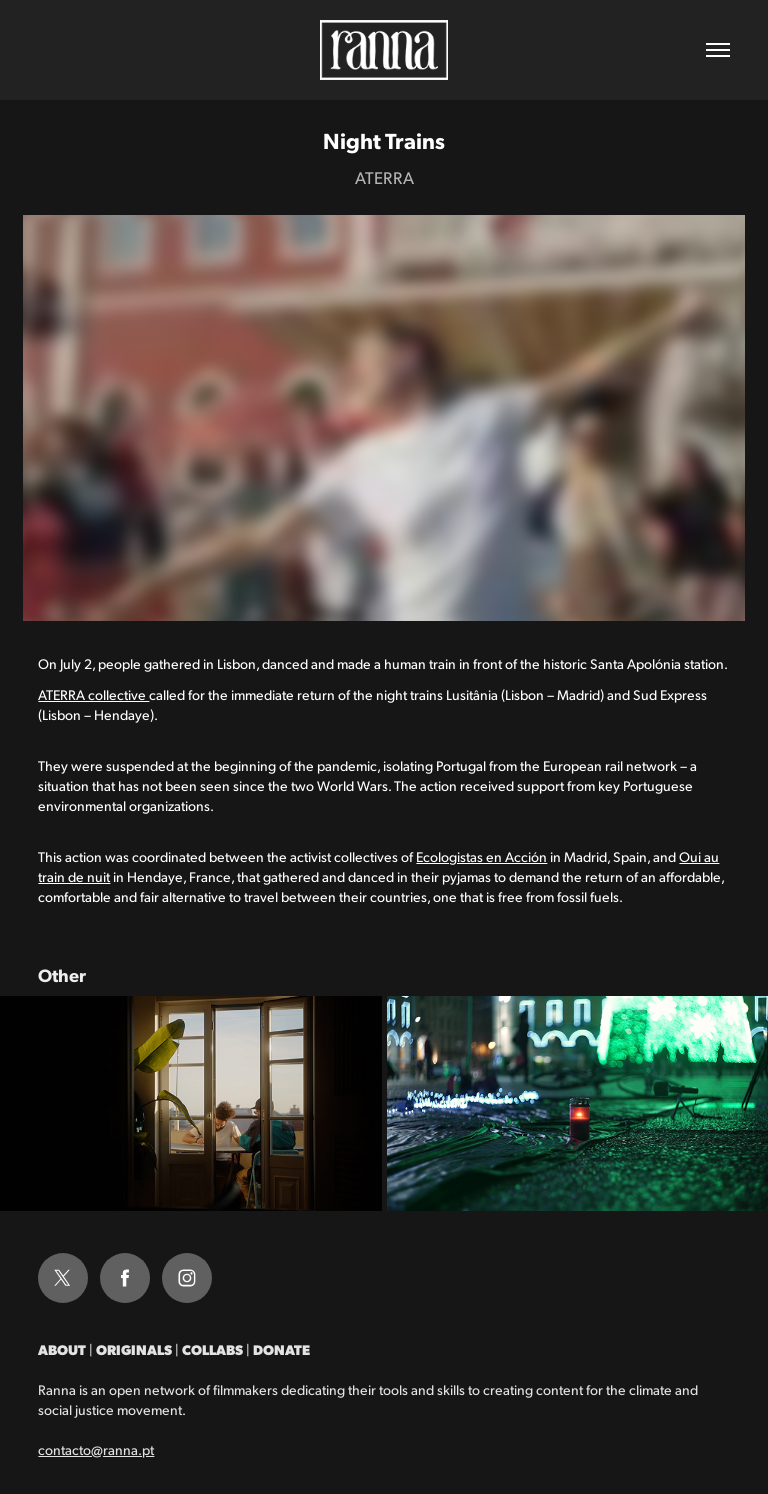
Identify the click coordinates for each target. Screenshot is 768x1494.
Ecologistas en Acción (481, 856)
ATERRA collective (93, 694)
